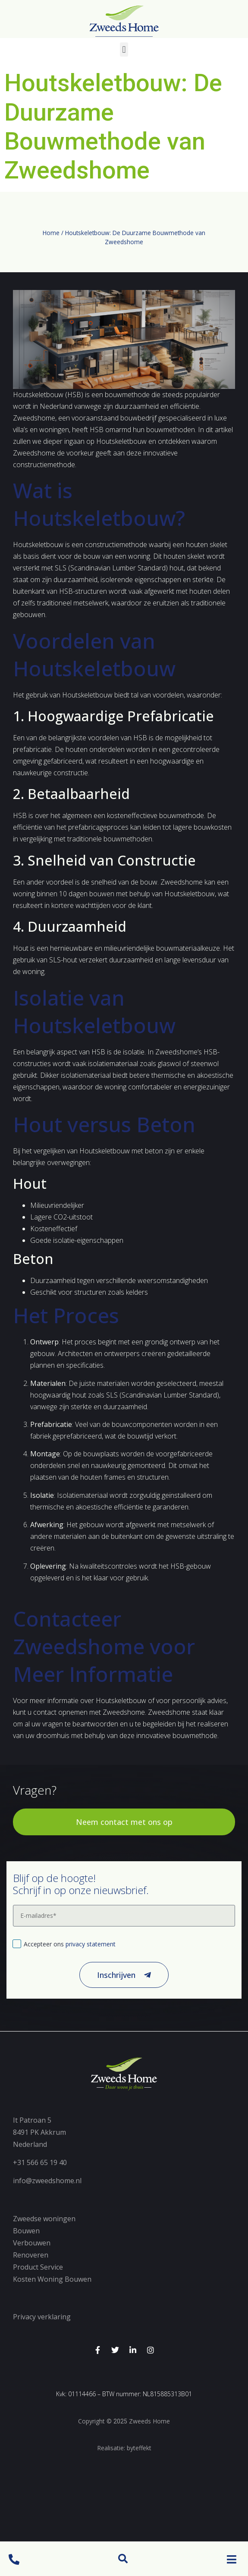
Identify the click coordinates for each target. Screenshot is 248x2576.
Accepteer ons (70, 1944)
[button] (123, 2558)
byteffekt (139, 2448)
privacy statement (91, 1944)
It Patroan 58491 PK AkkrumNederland (39, 2132)
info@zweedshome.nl (47, 2180)
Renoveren (30, 2255)
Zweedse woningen (44, 2218)
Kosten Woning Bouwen (52, 2279)
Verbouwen (31, 2243)
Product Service (38, 2267)
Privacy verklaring (42, 2316)
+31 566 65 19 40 (40, 2162)
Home (51, 233)
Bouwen (26, 2230)
